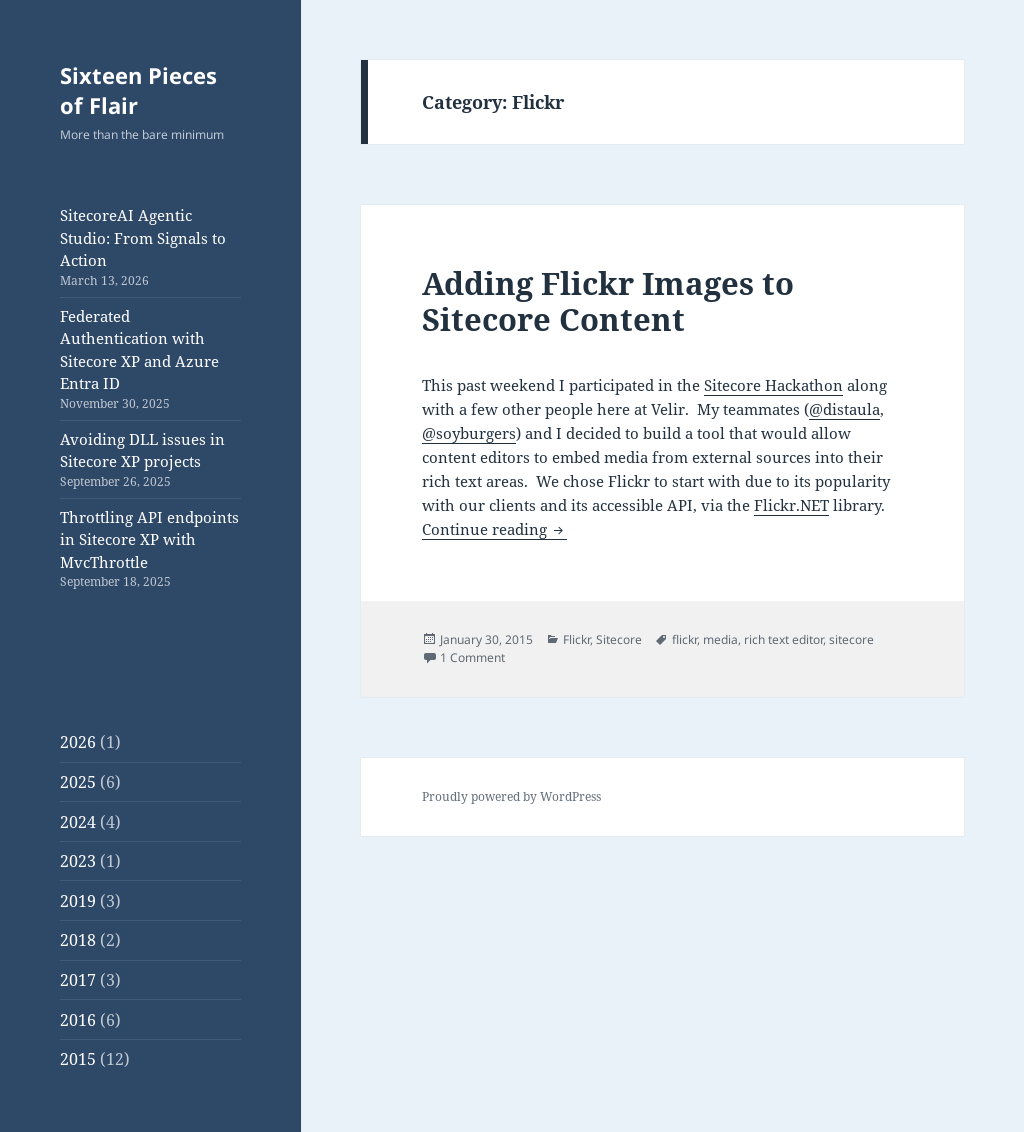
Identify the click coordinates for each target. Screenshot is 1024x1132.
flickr (684, 639)
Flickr (576, 639)
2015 (78, 1059)
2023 (78, 861)
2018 (78, 940)
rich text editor (783, 639)
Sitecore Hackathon (773, 385)
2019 (78, 901)
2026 (78, 742)
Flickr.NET (791, 505)
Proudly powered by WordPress (511, 796)
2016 (78, 1020)
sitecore (851, 639)
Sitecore (619, 639)
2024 (78, 822)
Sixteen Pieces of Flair (138, 90)
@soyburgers (469, 433)
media (720, 639)
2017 (78, 980)
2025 (78, 782)
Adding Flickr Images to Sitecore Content (608, 301)
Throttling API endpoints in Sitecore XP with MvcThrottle (149, 539)
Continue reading (494, 529)
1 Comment (472, 657)
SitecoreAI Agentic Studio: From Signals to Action (143, 237)
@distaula (844, 409)
